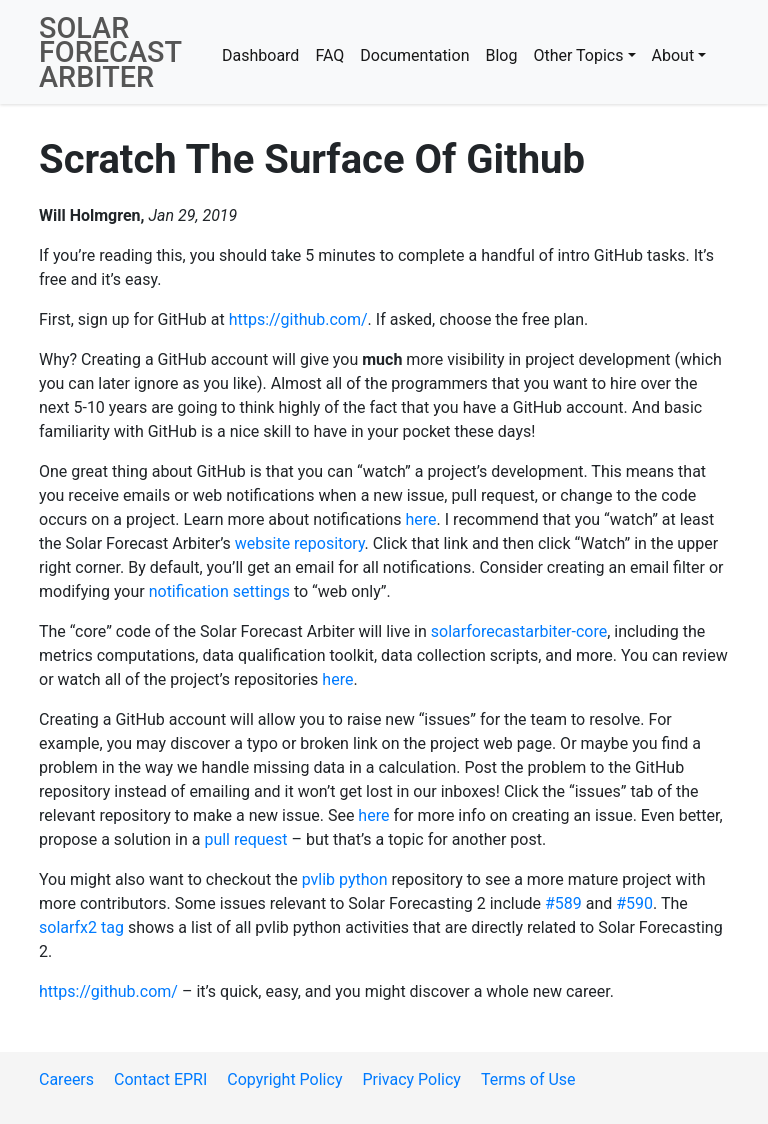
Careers (66, 1079)
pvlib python (345, 879)
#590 (634, 903)
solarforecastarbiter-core (519, 631)
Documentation (414, 55)
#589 (563, 903)
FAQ (329, 55)
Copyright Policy (284, 1079)
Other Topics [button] (578, 55)
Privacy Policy (411, 1079)
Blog (501, 55)
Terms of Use (528, 1079)
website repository (300, 543)
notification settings (219, 591)
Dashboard (260, 55)
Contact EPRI (160, 1079)
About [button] (673, 55)
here (421, 519)
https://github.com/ (298, 319)
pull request (245, 839)
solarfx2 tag (81, 927)
